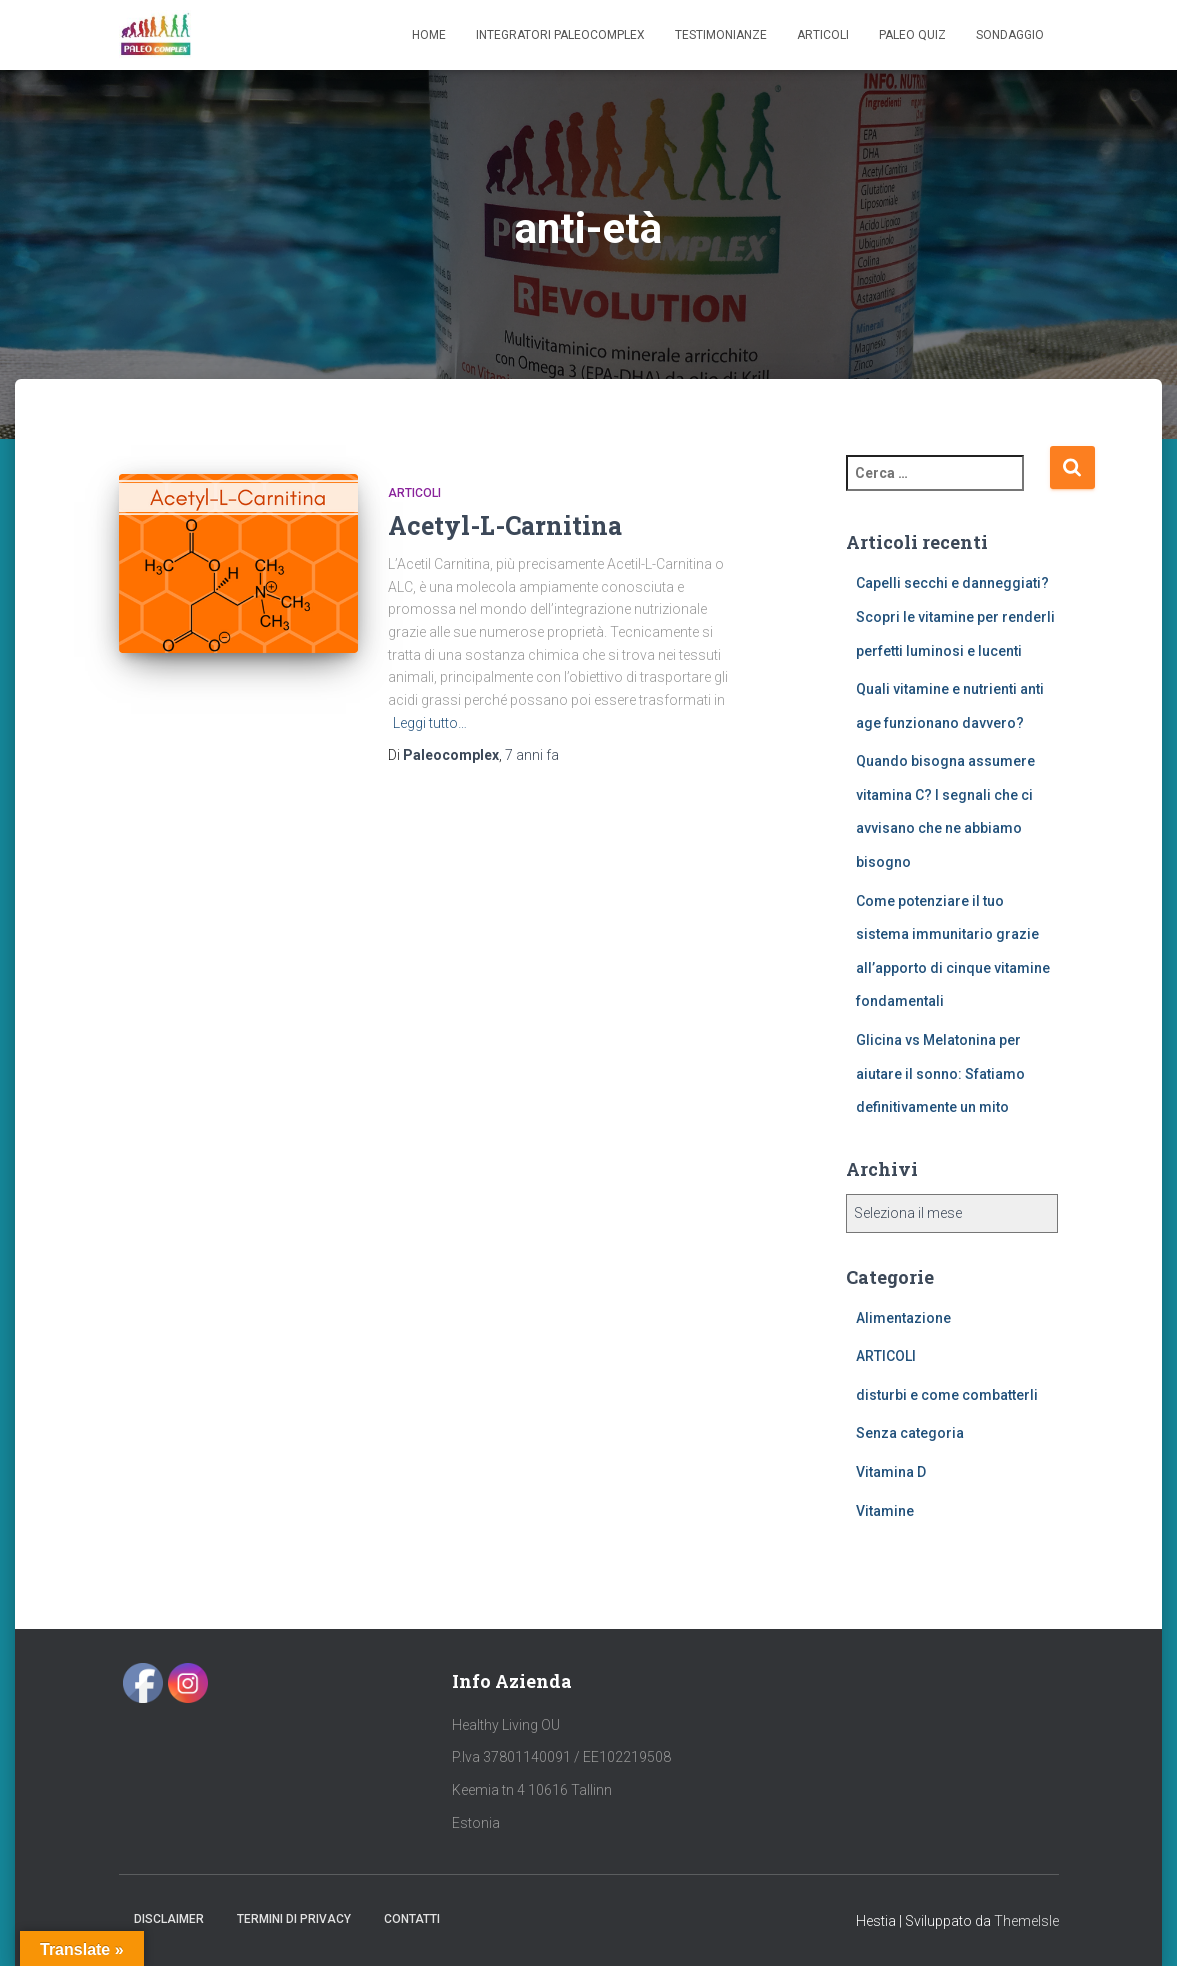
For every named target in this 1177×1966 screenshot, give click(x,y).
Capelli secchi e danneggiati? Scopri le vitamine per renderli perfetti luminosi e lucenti (955, 616)
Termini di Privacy (294, 1919)
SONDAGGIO (1010, 35)
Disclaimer (169, 1919)
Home (429, 35)
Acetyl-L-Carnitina (505, 525)
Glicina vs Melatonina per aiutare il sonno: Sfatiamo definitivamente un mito (940, 1073)
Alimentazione (903, 1318)
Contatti (412, 1919)
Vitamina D (891, 1472)
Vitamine (885, 1511)
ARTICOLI (414, 493)
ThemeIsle (1026, 1921)
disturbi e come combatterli (947, 1395)
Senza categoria (910, 1433)
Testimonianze (721, 35)
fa (532, 755)
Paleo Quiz (912, 35)
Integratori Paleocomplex (560, 35)
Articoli (823, 35)
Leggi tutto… (430, 723)
